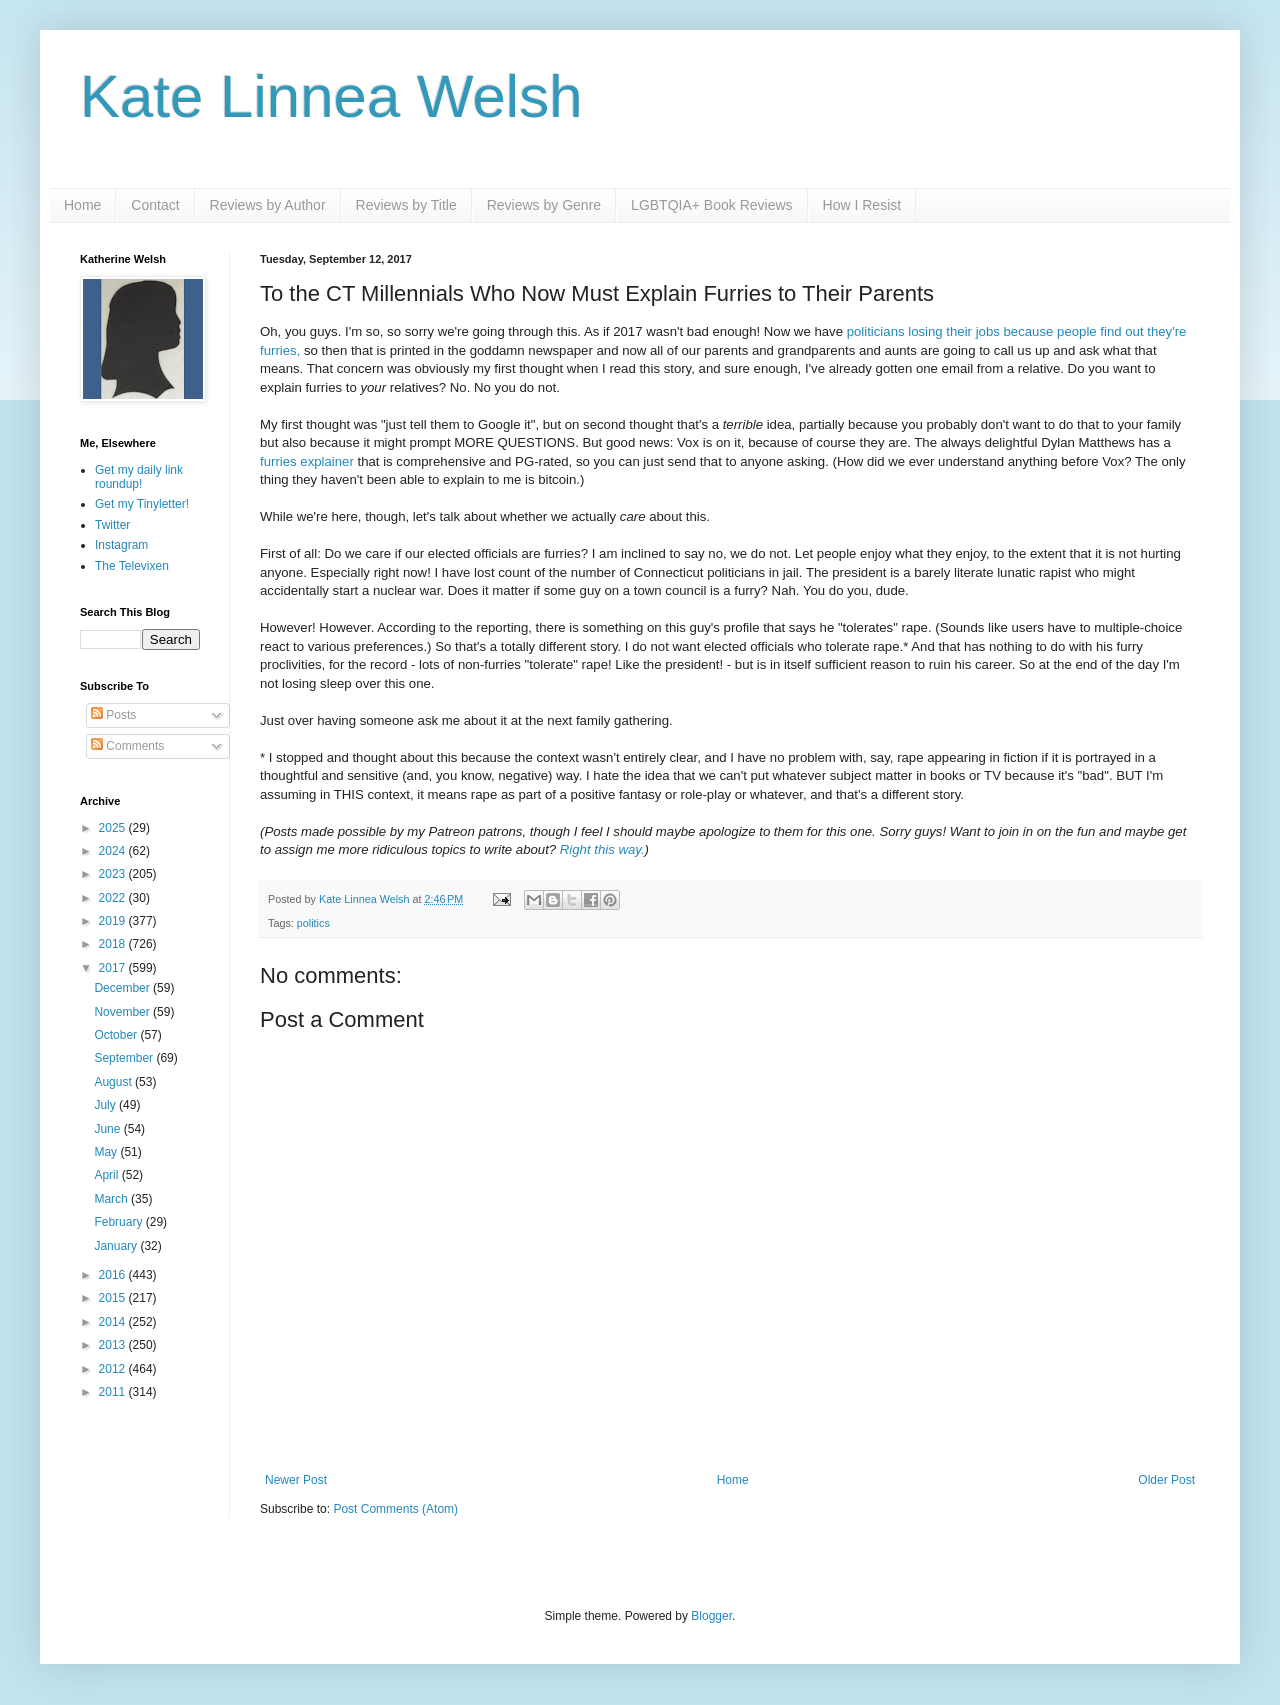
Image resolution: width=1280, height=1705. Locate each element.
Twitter (112, 525)
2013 (114, 1345)
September (125, 1058)
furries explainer (307, 461)
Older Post (1166, 1480)
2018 (114, 944)
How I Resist (862, 205)
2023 (114, 874)
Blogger (711, 1616)
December (123, 988)
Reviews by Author (268, 205)
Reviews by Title (406, 205)
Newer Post (296, 1480)
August (114, 1082)
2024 (114, 851)
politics (313, 923)
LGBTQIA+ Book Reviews (711, 205)
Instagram (121, 545)
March (112, 1199)
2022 (114, 898)
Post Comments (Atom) (395, 1509)
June (108, 1129)
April (107, 1175)
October (117, 1035)
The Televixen (132, 566)
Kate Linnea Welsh (331, 96)
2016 (114, 1275)
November (123, 1012)
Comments (127, 746)
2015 (114, 1298)
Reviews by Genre (544, 205)
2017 (114, 968)
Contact (155, 205)
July (106, 1105)
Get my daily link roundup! (139, 477)
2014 (114, 1322)
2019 (114, 921)
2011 (114, 1392)
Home (82, 205)
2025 (114, 828)
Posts (113, 715)
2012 (114, 1369)
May (107, 1152)
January (117, 1246)
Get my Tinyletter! (142, 504)
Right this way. (602, 849)
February (119, 1222)
